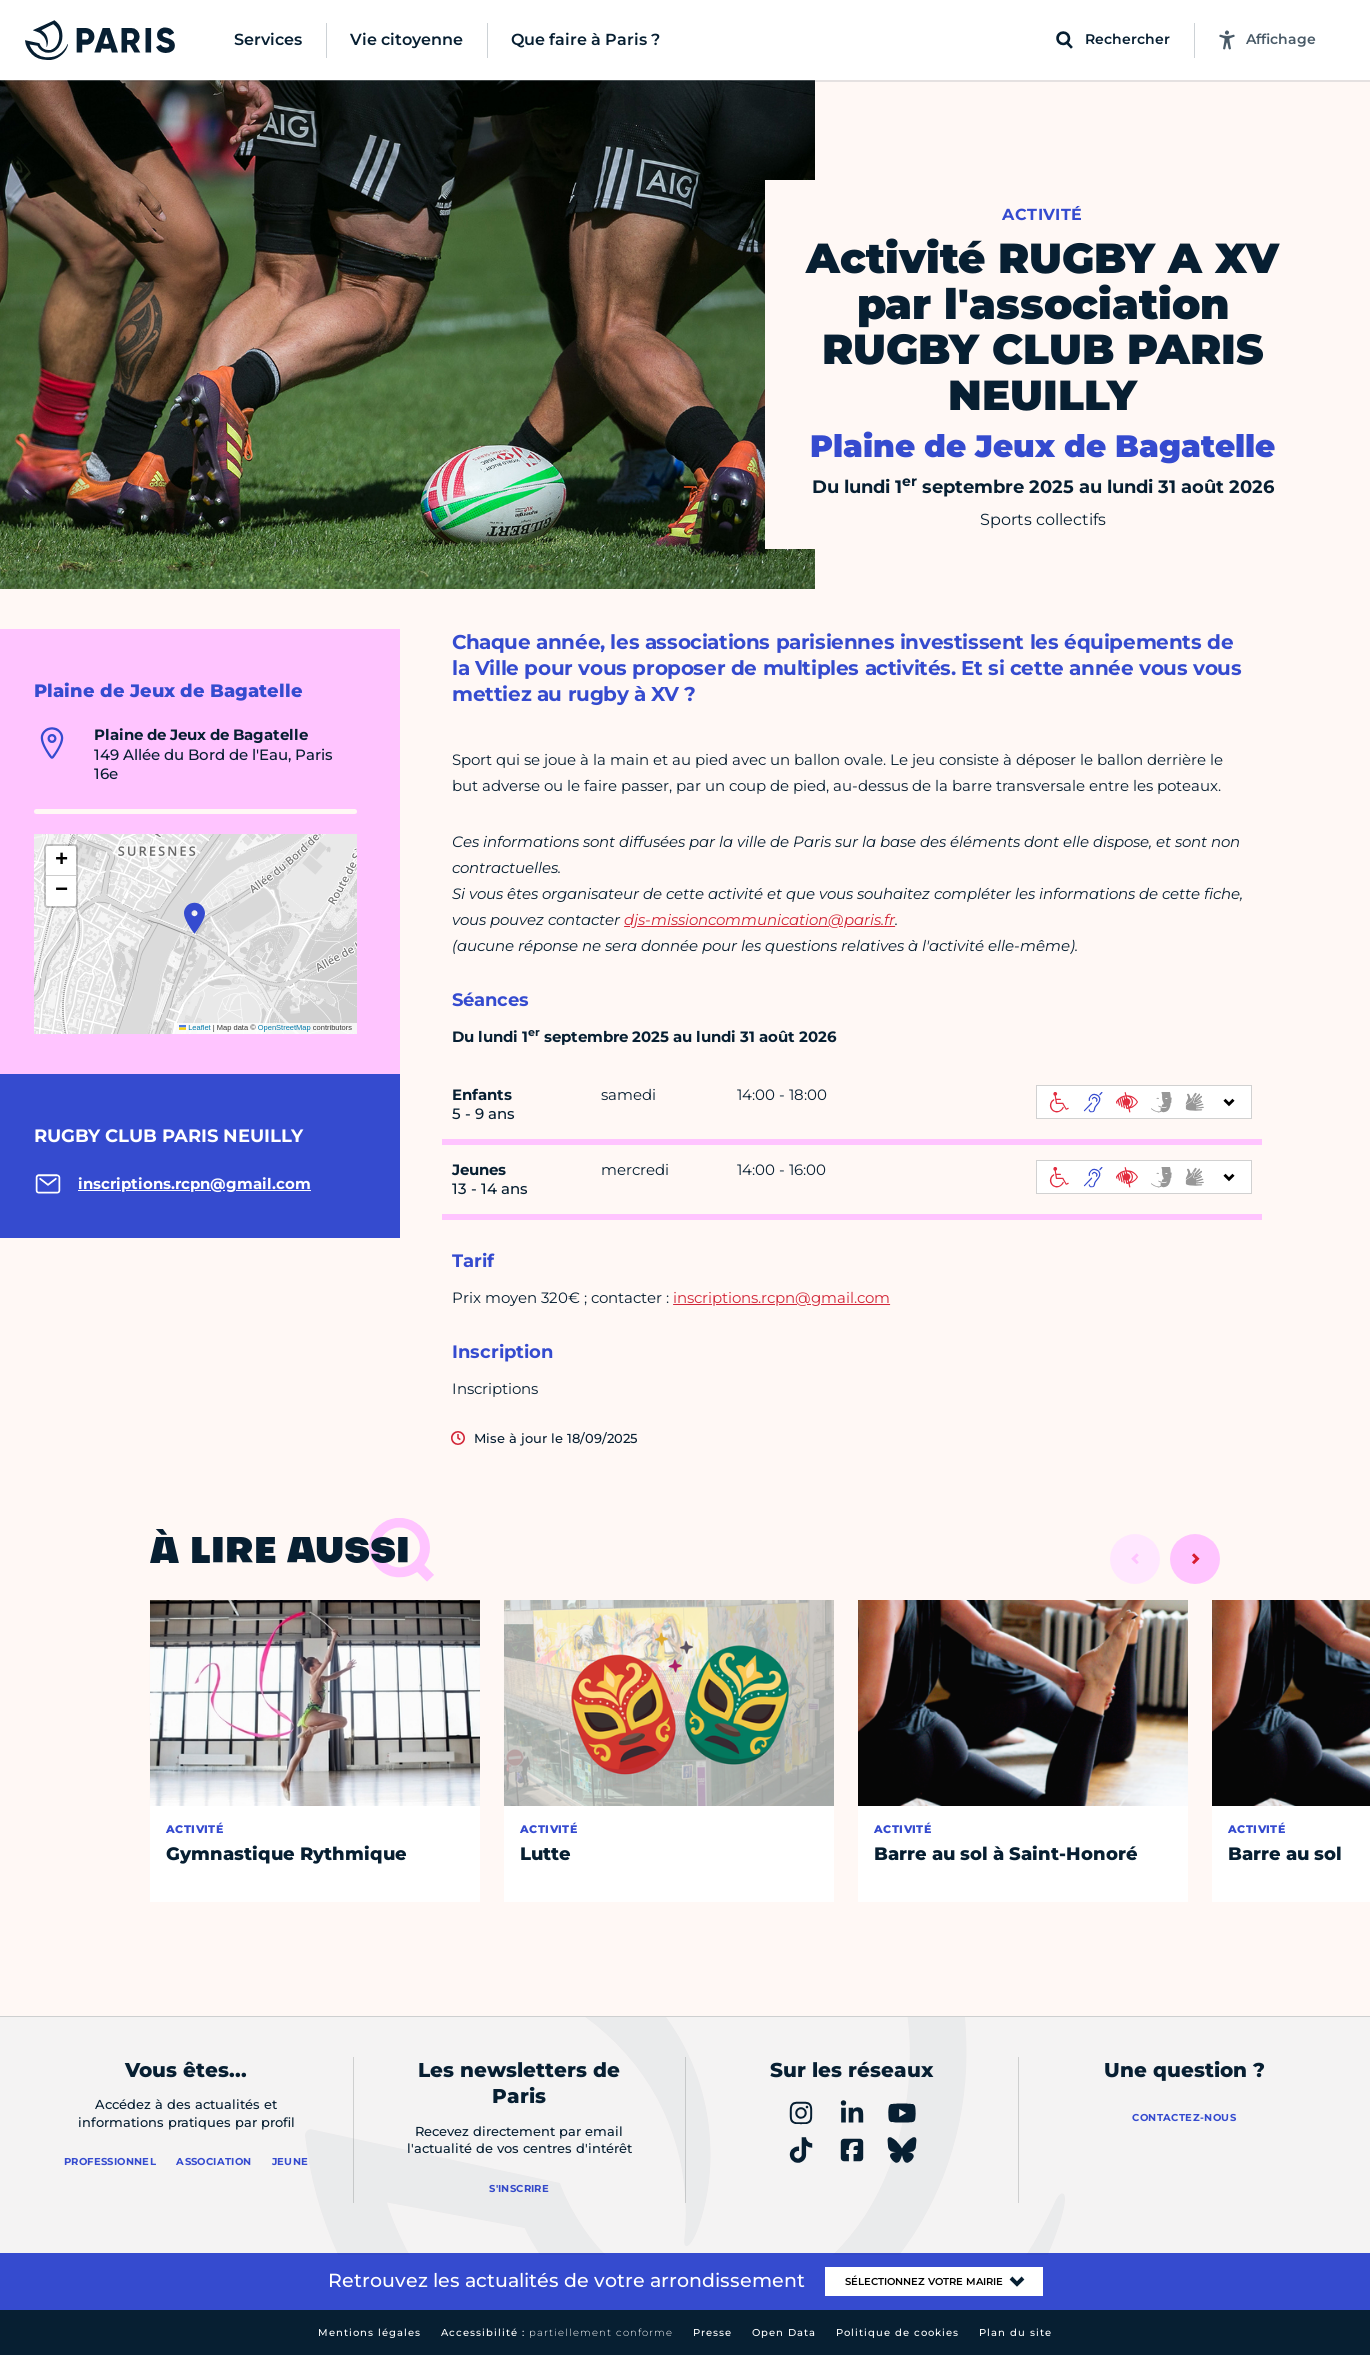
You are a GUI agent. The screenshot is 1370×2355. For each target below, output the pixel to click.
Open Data (784, 2332)
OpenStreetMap (284, 1027)
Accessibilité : (557, 2332)
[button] (194, 918)
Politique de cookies (897, 2332)
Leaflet (195, 1027)
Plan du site (1015, 2332)
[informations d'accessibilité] (1144, 1102)
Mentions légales (369, 2332)
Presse (712, 2332)
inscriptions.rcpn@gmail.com (781, 1297)
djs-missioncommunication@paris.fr (759, 919)
